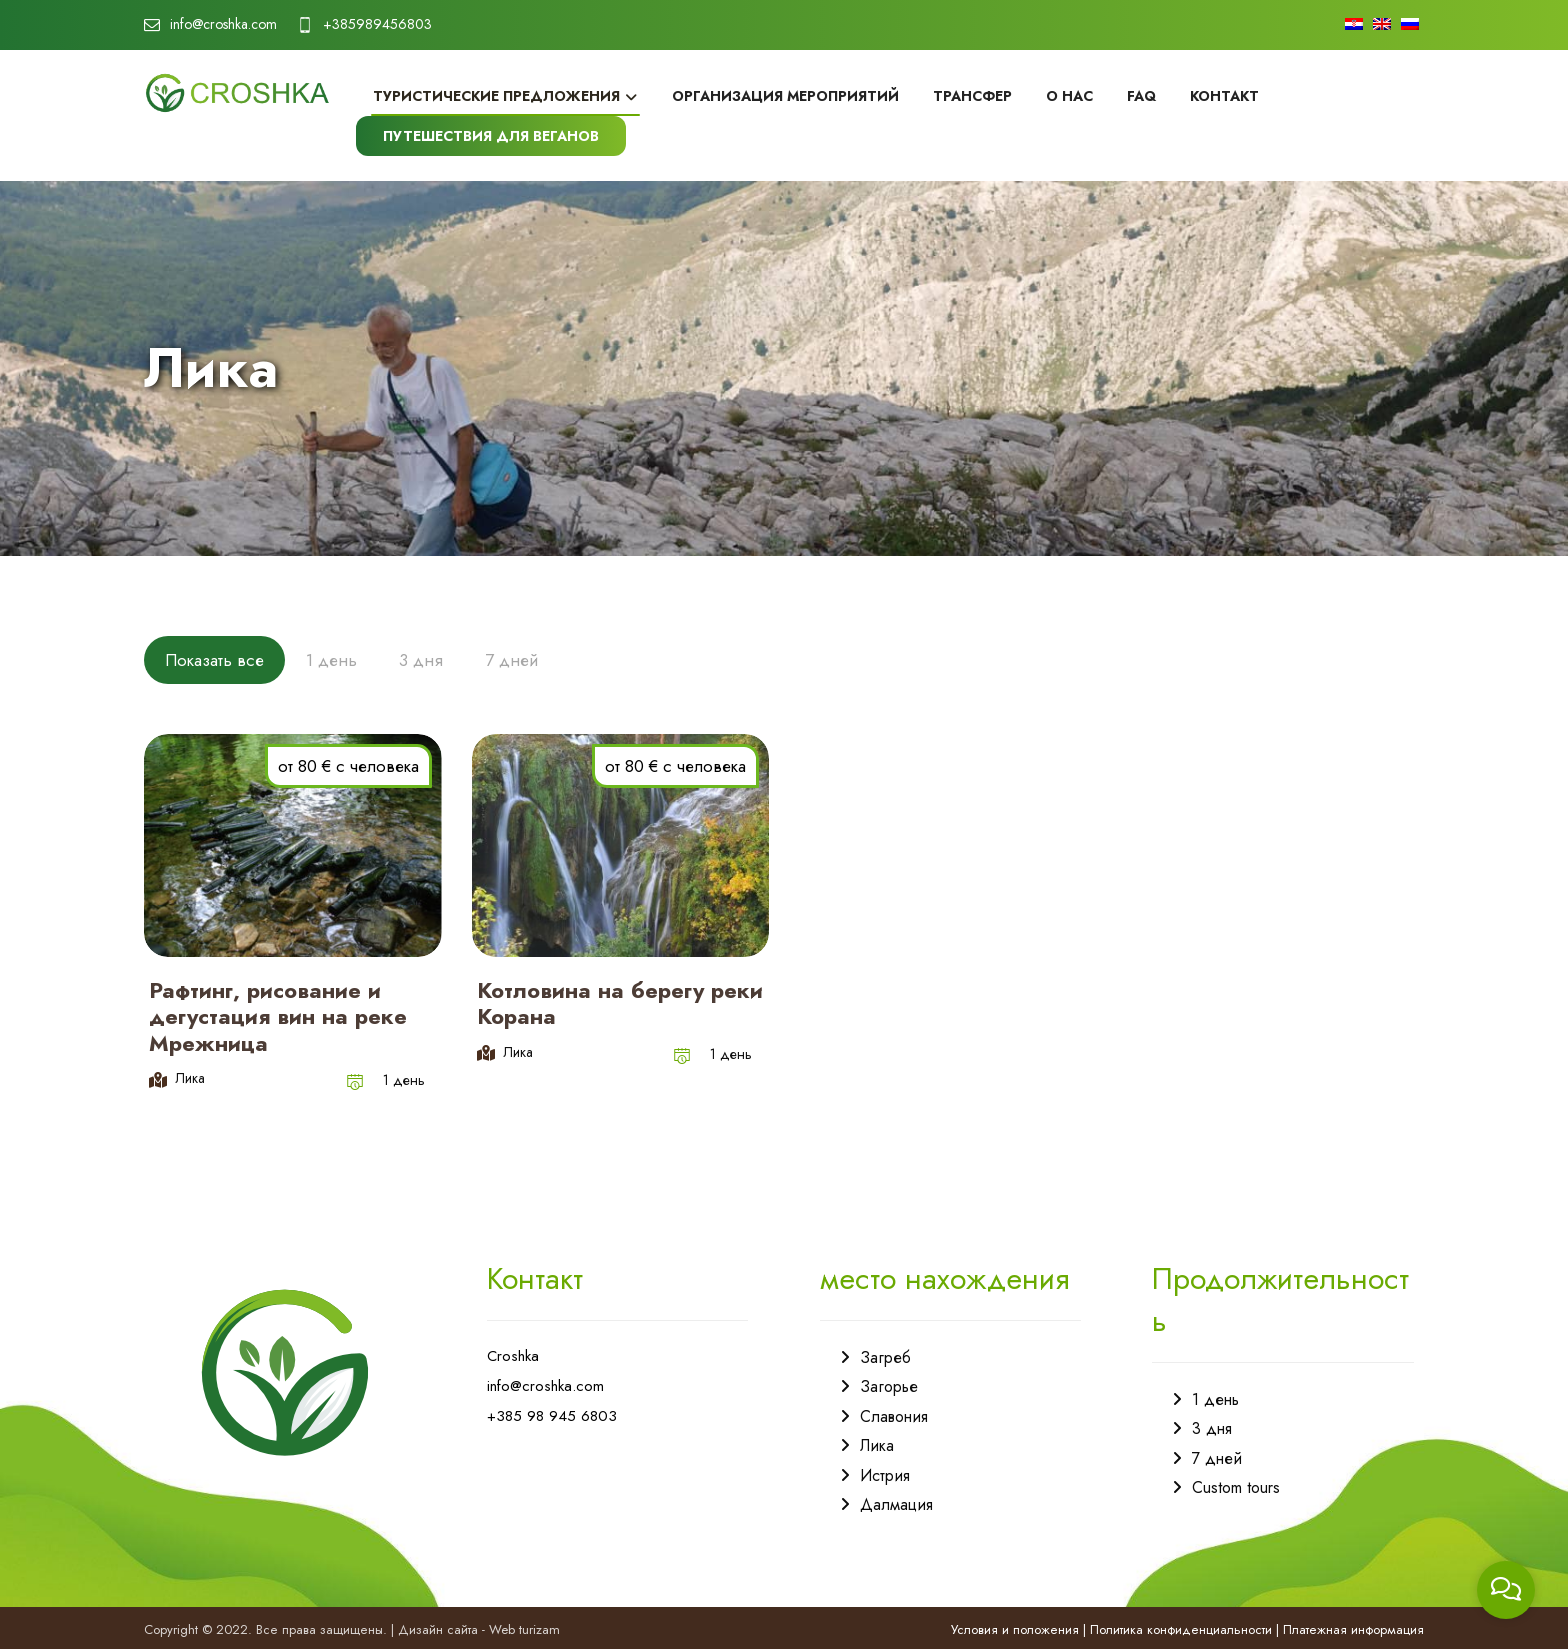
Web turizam (524, 1629)
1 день (1215, 1399)
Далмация (896, 1504)
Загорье (889, 1386)
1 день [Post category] (404, 1080)
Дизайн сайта (438, 1629)
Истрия (885, 1475)
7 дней (1217, 1458)
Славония (894, 1416)
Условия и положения (1015, 1629)
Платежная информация (1353, 1629)
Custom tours (1236, 1487)
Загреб (885, 1357)
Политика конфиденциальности (1181, 1629)
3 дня (1212, 1428)
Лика (877, 1445)
